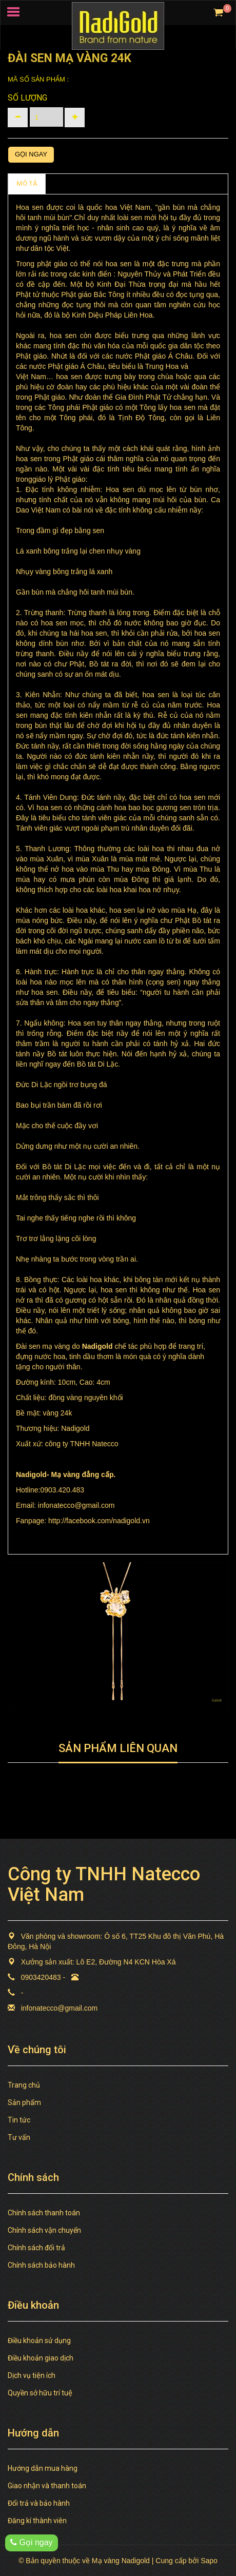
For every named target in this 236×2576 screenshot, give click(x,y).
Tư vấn (19, 2137)
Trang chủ (24, 2085)
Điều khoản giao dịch (40, 2358)
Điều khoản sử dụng (39, 2340)
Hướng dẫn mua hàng (42, 2468)
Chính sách (71, 183)
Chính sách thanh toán (44, 2213)
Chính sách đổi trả (36, 2248)
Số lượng (27, 98)
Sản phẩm (24, 2102)
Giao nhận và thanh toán (47, 2486)
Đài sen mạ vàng (43, 1346)
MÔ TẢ (26, 183)
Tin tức (19, 2120)
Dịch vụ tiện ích (31, 2375)
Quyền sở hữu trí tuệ (40, 2393)
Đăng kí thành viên (37, 2520)
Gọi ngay (31, 154)
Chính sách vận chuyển (44, 2230)
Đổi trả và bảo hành (39, 2503)
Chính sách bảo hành (41, 2265)
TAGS (113, 183)
